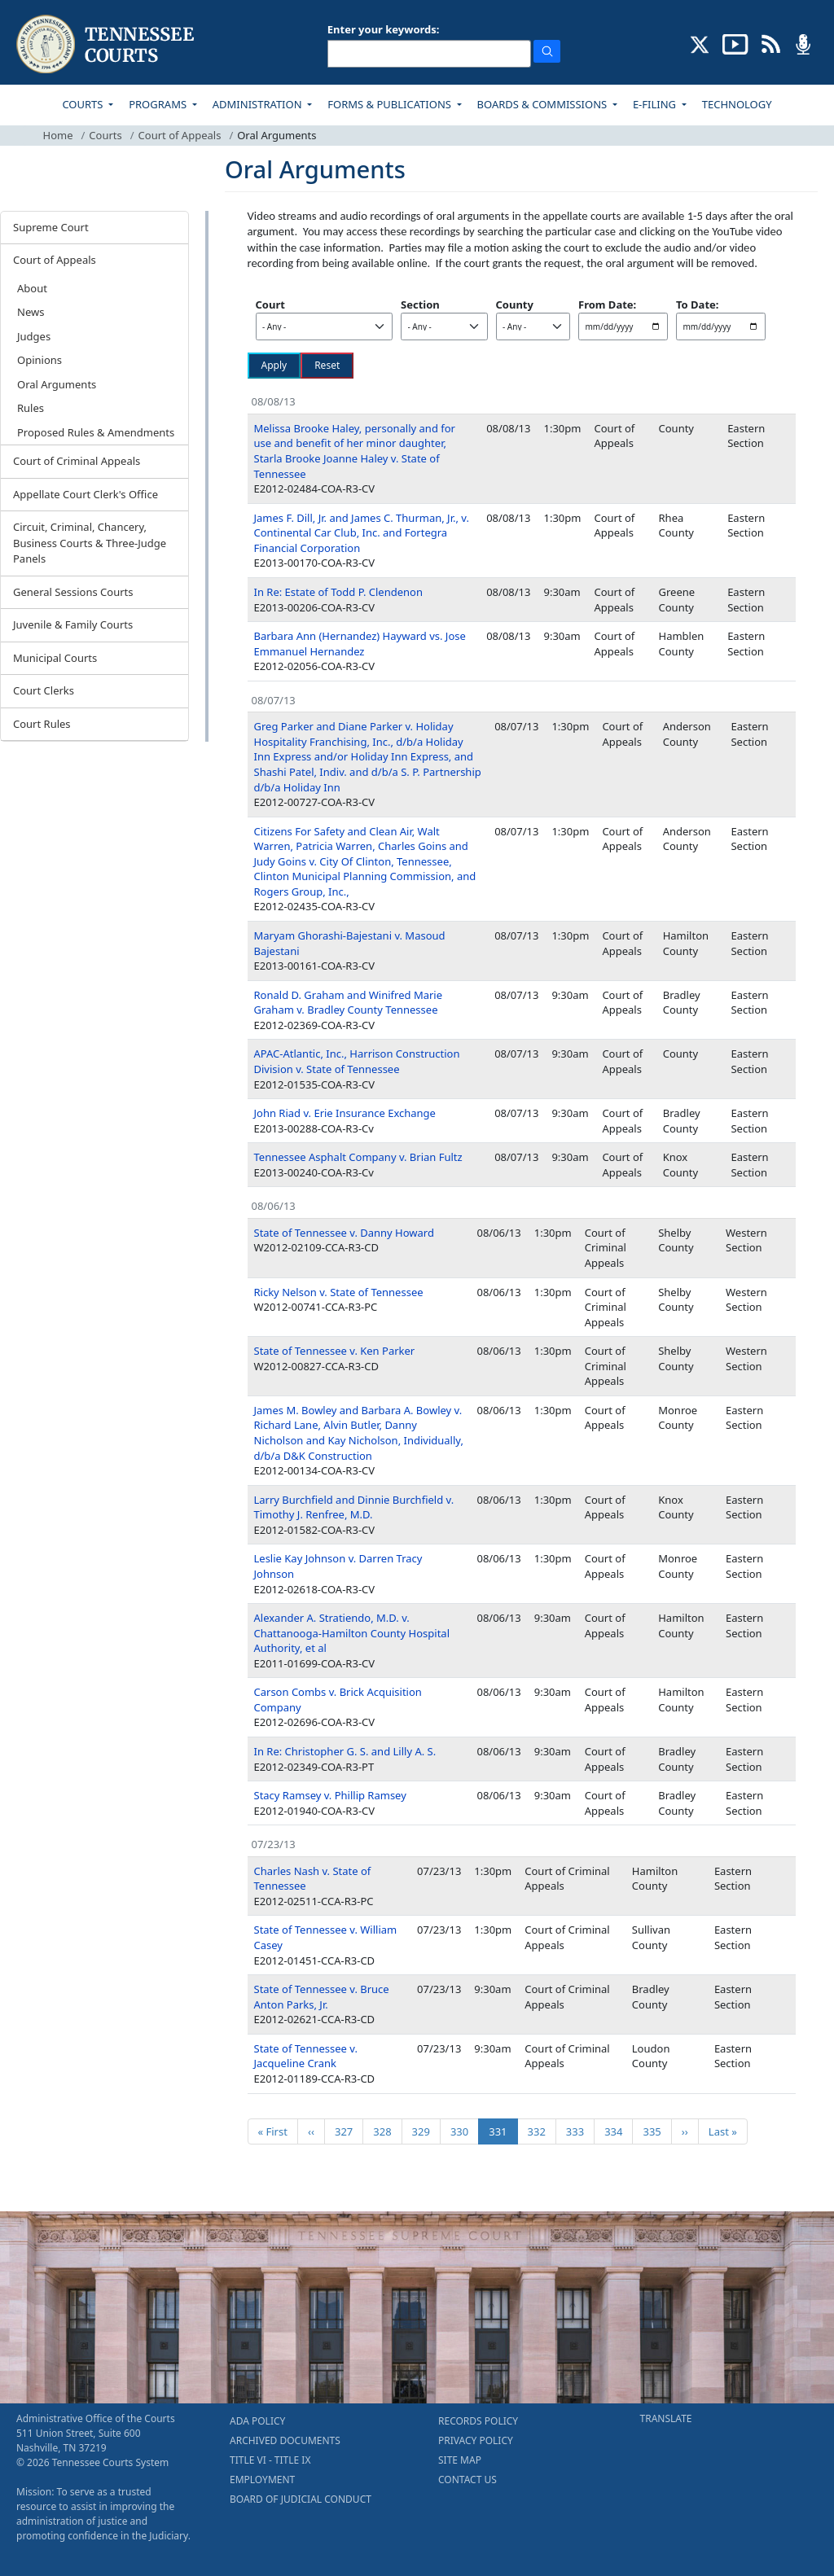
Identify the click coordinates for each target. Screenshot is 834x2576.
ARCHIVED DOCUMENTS (285, 2440)
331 (502, 2131)
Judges (33, 336)
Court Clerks (43, 690)
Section (420, 304)
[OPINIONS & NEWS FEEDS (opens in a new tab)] (771, 43)
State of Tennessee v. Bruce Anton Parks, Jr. (321, 1997)
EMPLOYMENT (262, 2479)
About (32, 288)
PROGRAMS (159, 104)
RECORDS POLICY (478, 2421)
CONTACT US (467, 2479)
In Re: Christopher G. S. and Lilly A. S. (345, 1751)
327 (346, 2131)
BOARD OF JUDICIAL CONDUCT (300, 2499)
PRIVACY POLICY (475, 2440)
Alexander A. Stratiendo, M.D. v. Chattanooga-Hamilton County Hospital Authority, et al (352, 1632)
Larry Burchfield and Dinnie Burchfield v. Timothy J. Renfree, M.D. (354, 1507)
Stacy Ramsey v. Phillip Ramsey (330, 1795)
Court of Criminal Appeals (76, 460)
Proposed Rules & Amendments (95, 432)
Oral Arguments (56, 384)
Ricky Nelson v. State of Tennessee (339, 1292)
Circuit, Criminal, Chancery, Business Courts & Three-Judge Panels (89, 542)
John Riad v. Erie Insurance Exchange (345, 1113)
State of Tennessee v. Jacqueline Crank (306, 2056)
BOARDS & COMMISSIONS (543, 104)
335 (654, 2131)
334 (616, 2131)
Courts (105, 135)
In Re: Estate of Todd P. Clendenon (338, 592)
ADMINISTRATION (259, 104)
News (30, 311)
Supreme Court (51, 227)
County (514, 304)
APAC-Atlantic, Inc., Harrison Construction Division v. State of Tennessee (357, 1061)
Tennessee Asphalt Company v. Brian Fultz (358, 1157)
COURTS (83, 104)
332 (539, 2131)
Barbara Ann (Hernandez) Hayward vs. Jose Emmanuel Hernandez (360, 644)
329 (424, 2131)
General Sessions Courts (73, 592)
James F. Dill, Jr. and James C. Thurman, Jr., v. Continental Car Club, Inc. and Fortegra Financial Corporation (361, 532)
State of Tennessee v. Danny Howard (344, 1232)
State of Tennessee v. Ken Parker (334, 1350)
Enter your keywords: (383, 29)
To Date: (697, 304)
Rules (30, 408)
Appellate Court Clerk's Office (85, 494)
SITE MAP (459, 2460)
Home (58, 135)
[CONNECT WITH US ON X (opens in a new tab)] (700, 43)
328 (384, 2131)
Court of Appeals (180, 135)
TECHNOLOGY (737, 104)
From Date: (607, 304)
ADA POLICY (257, 2421)
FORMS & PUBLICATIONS (390, 104)
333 (577, 2131)
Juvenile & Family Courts (73, 624)
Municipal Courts (55, 658)
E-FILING (656, 104)
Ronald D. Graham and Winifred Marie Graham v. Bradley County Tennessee (348, 1003)
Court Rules (42, 723)
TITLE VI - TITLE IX (270, 2460)
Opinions (39, 360)
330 (462, 2131)
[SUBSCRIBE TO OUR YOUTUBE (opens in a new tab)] (735, 43)
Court (270, 304)
